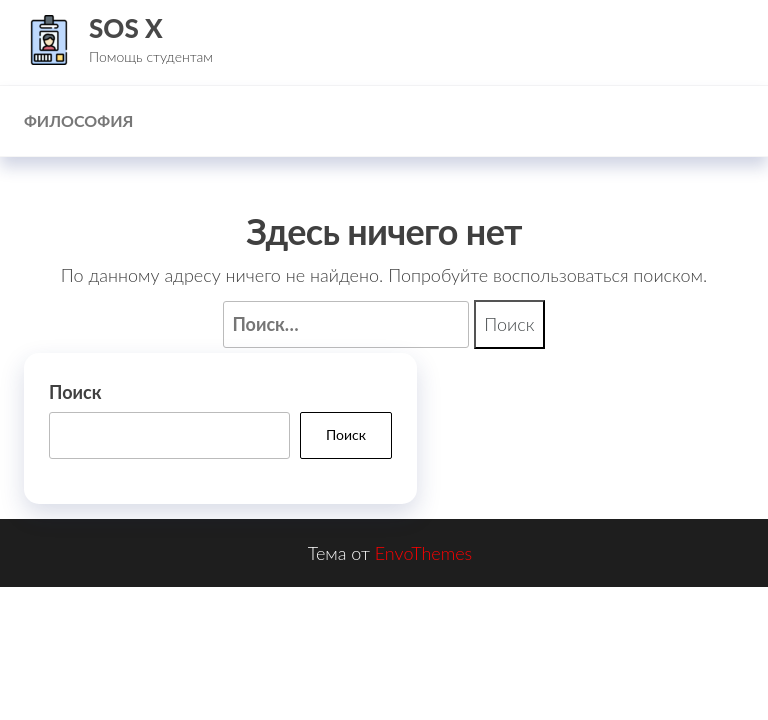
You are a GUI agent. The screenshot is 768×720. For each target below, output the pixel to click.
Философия (78, 120)
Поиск (75, 392)
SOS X (126, 28)
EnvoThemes (424, 553)
